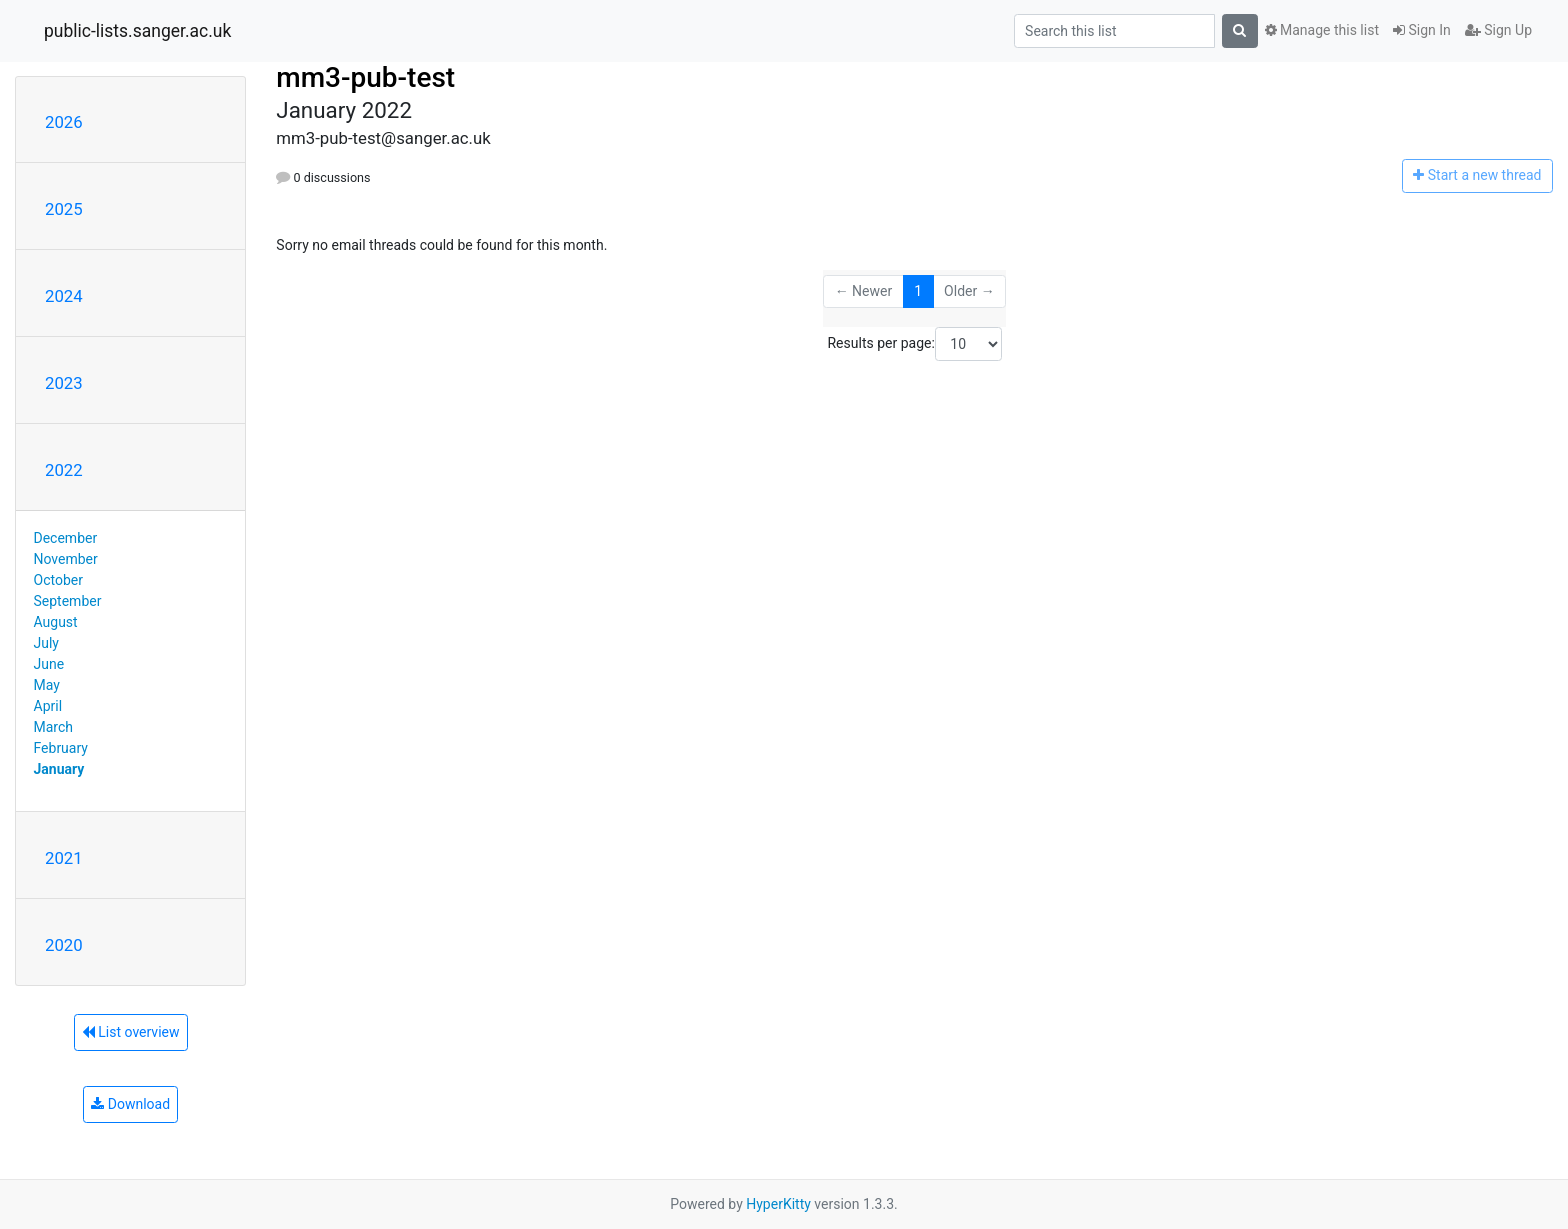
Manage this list (1322, 30)
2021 (64, 858)
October (58, 580)
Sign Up (1498, 30)
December (66, 538)
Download (130, 1104)
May (47, 685)
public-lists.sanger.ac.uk (137, 31)
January (59, 769)
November (66, 559)
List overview (131, 1032)
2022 (64, 470)
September (68, 601)
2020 (64, 945)
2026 (64, 122)
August (56, 622)
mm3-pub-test (365, 77)
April (48, 706)
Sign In (1422, 30)
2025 (64, 209)
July (46, 643)
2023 (64, 383)
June (49, 664)
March (54, 727)
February (61, 748)
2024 (64, 296)
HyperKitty (778, 1204)
